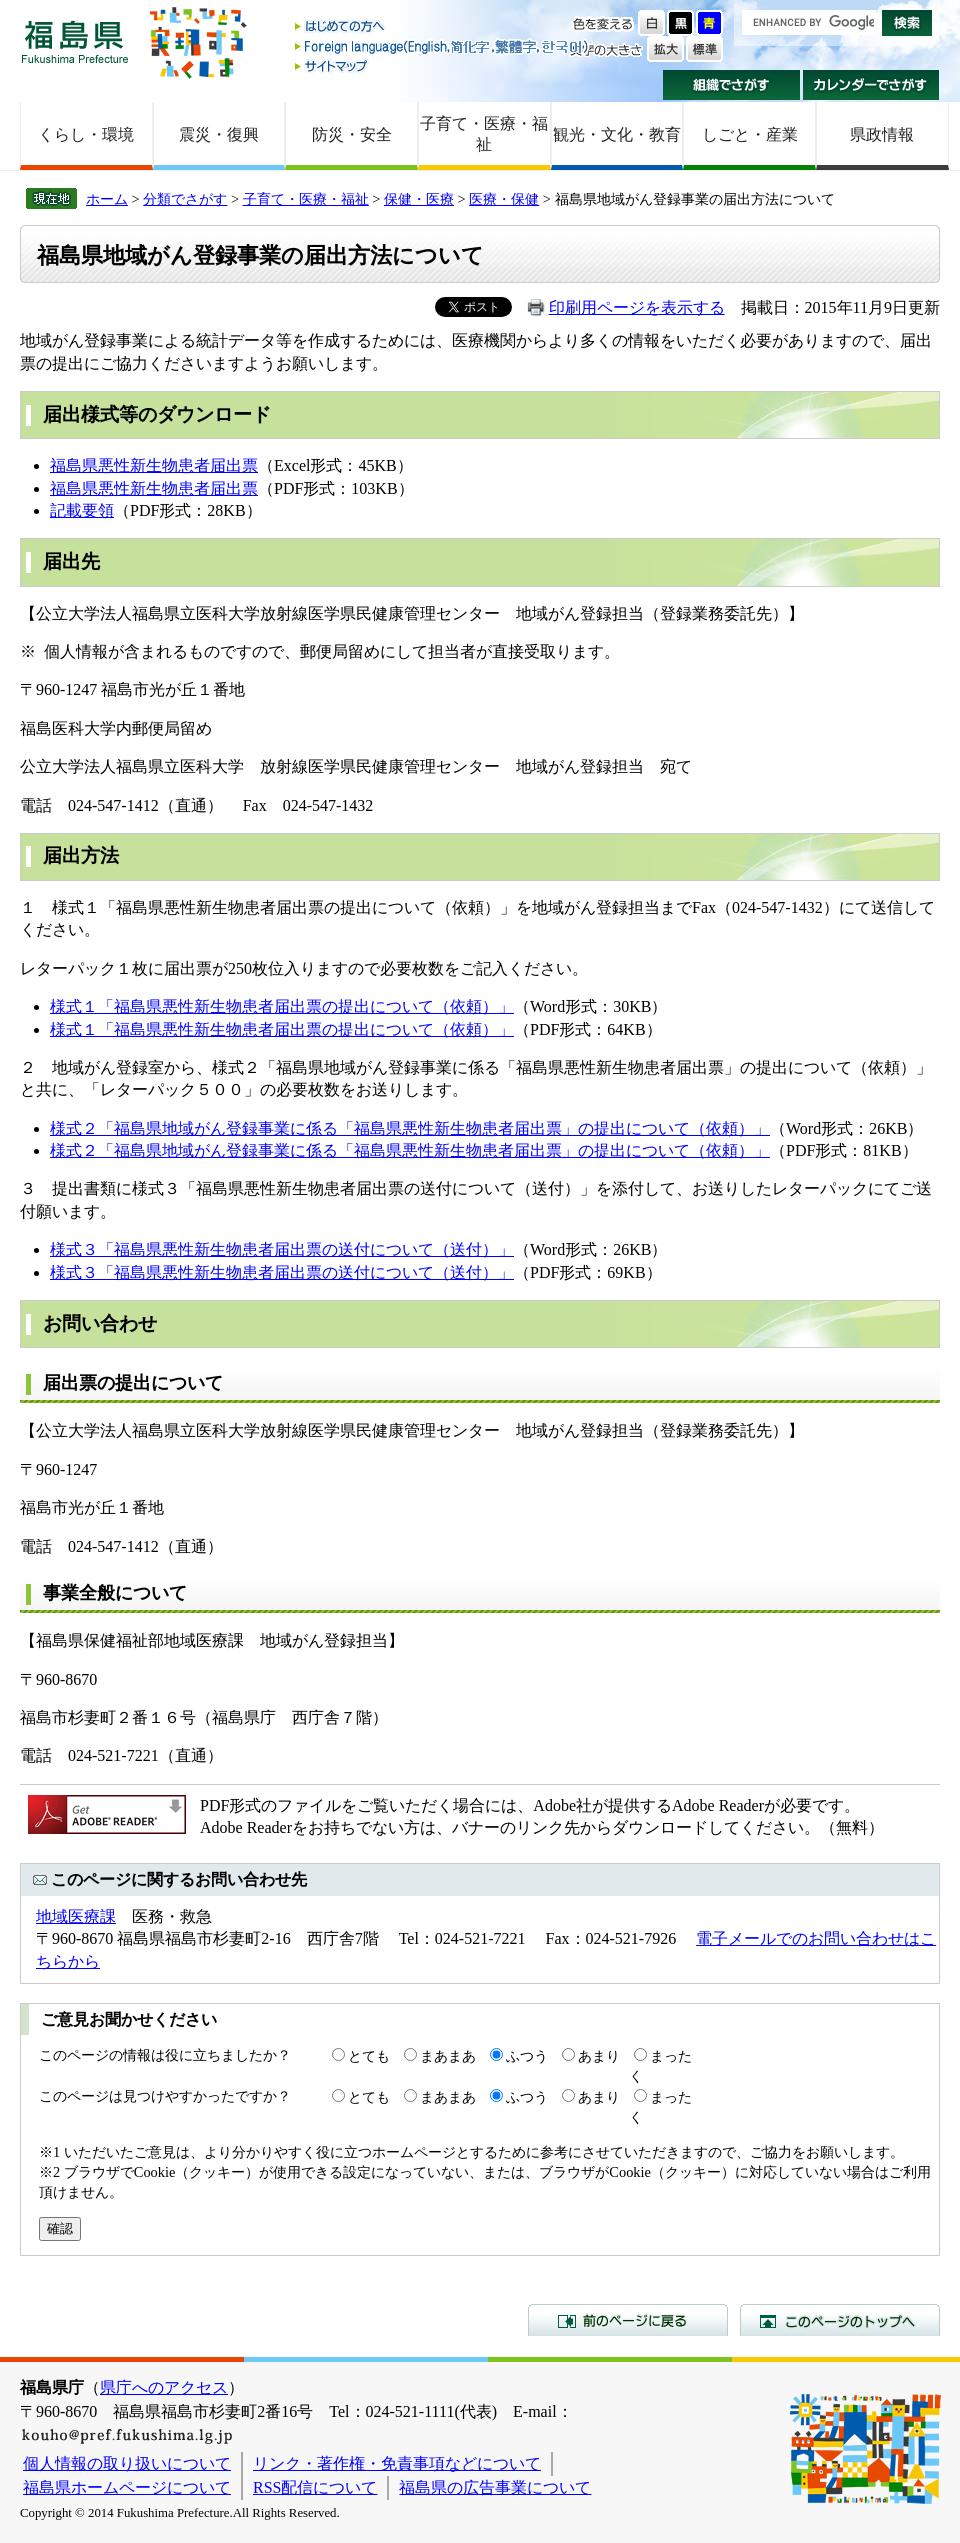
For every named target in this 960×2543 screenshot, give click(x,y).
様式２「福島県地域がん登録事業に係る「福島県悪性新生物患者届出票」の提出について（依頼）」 (410, 1128)
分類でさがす (185, 199)
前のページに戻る (628, 2320)
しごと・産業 (750, 134)
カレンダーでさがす (871, 85)
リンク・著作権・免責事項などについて (397, 2463)
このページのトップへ (840, 2320)
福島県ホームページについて (127, 2487)
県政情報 (882, 134)
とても (369, 2056)
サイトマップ (443, 65)
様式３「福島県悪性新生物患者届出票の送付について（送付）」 (282, 1249)
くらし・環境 (86, 134)
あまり (599, 2056)
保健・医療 (419, 199)
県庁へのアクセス (164, 2387)
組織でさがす (731, 85)
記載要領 (82, 510)
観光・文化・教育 (617, 134)
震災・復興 (219, 134)
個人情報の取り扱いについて (127, 2463)
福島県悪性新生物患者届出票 (154, 465)
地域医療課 (76, 1916)
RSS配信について (315, 2487)
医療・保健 (504, 199)
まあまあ (448, 2056)
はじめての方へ (443, 27)
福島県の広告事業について (495, 2487)
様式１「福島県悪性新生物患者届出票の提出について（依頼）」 (282, 1006)
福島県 (75, 41)
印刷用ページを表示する (637, 307)
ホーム (107, 199)
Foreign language (443, 46)
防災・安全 (352, 134)
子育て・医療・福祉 (484, 134)
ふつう (527, 2056)
